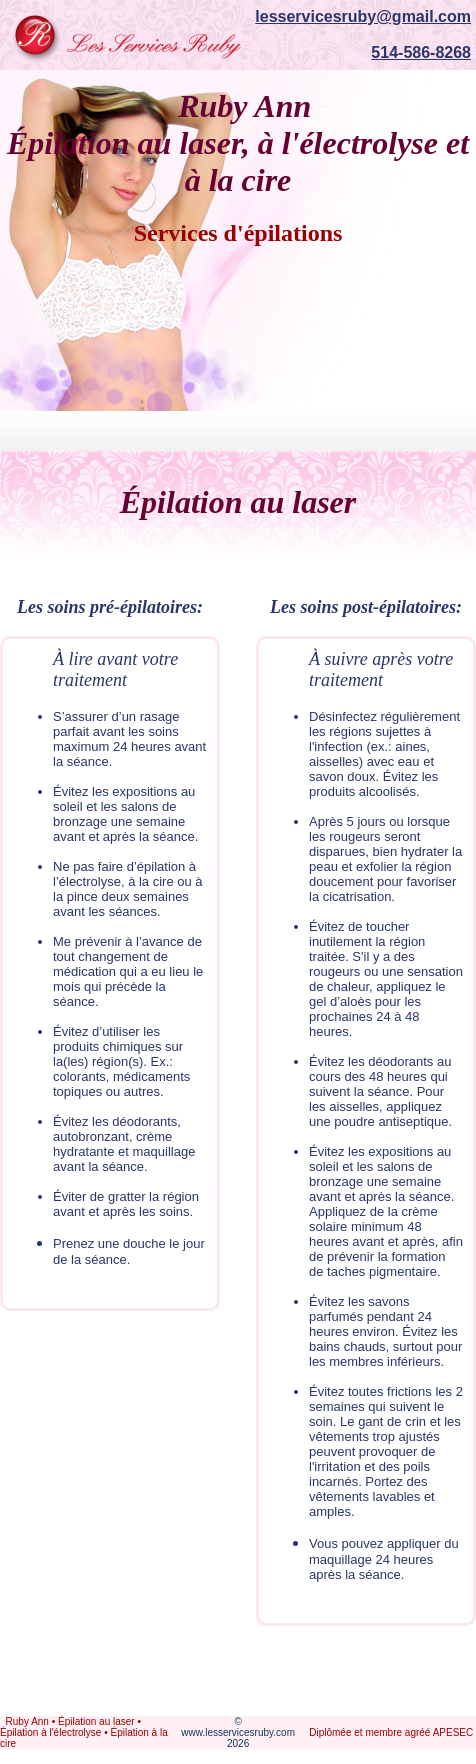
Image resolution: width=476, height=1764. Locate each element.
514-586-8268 (421, 52)
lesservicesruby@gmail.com (363, 16)
